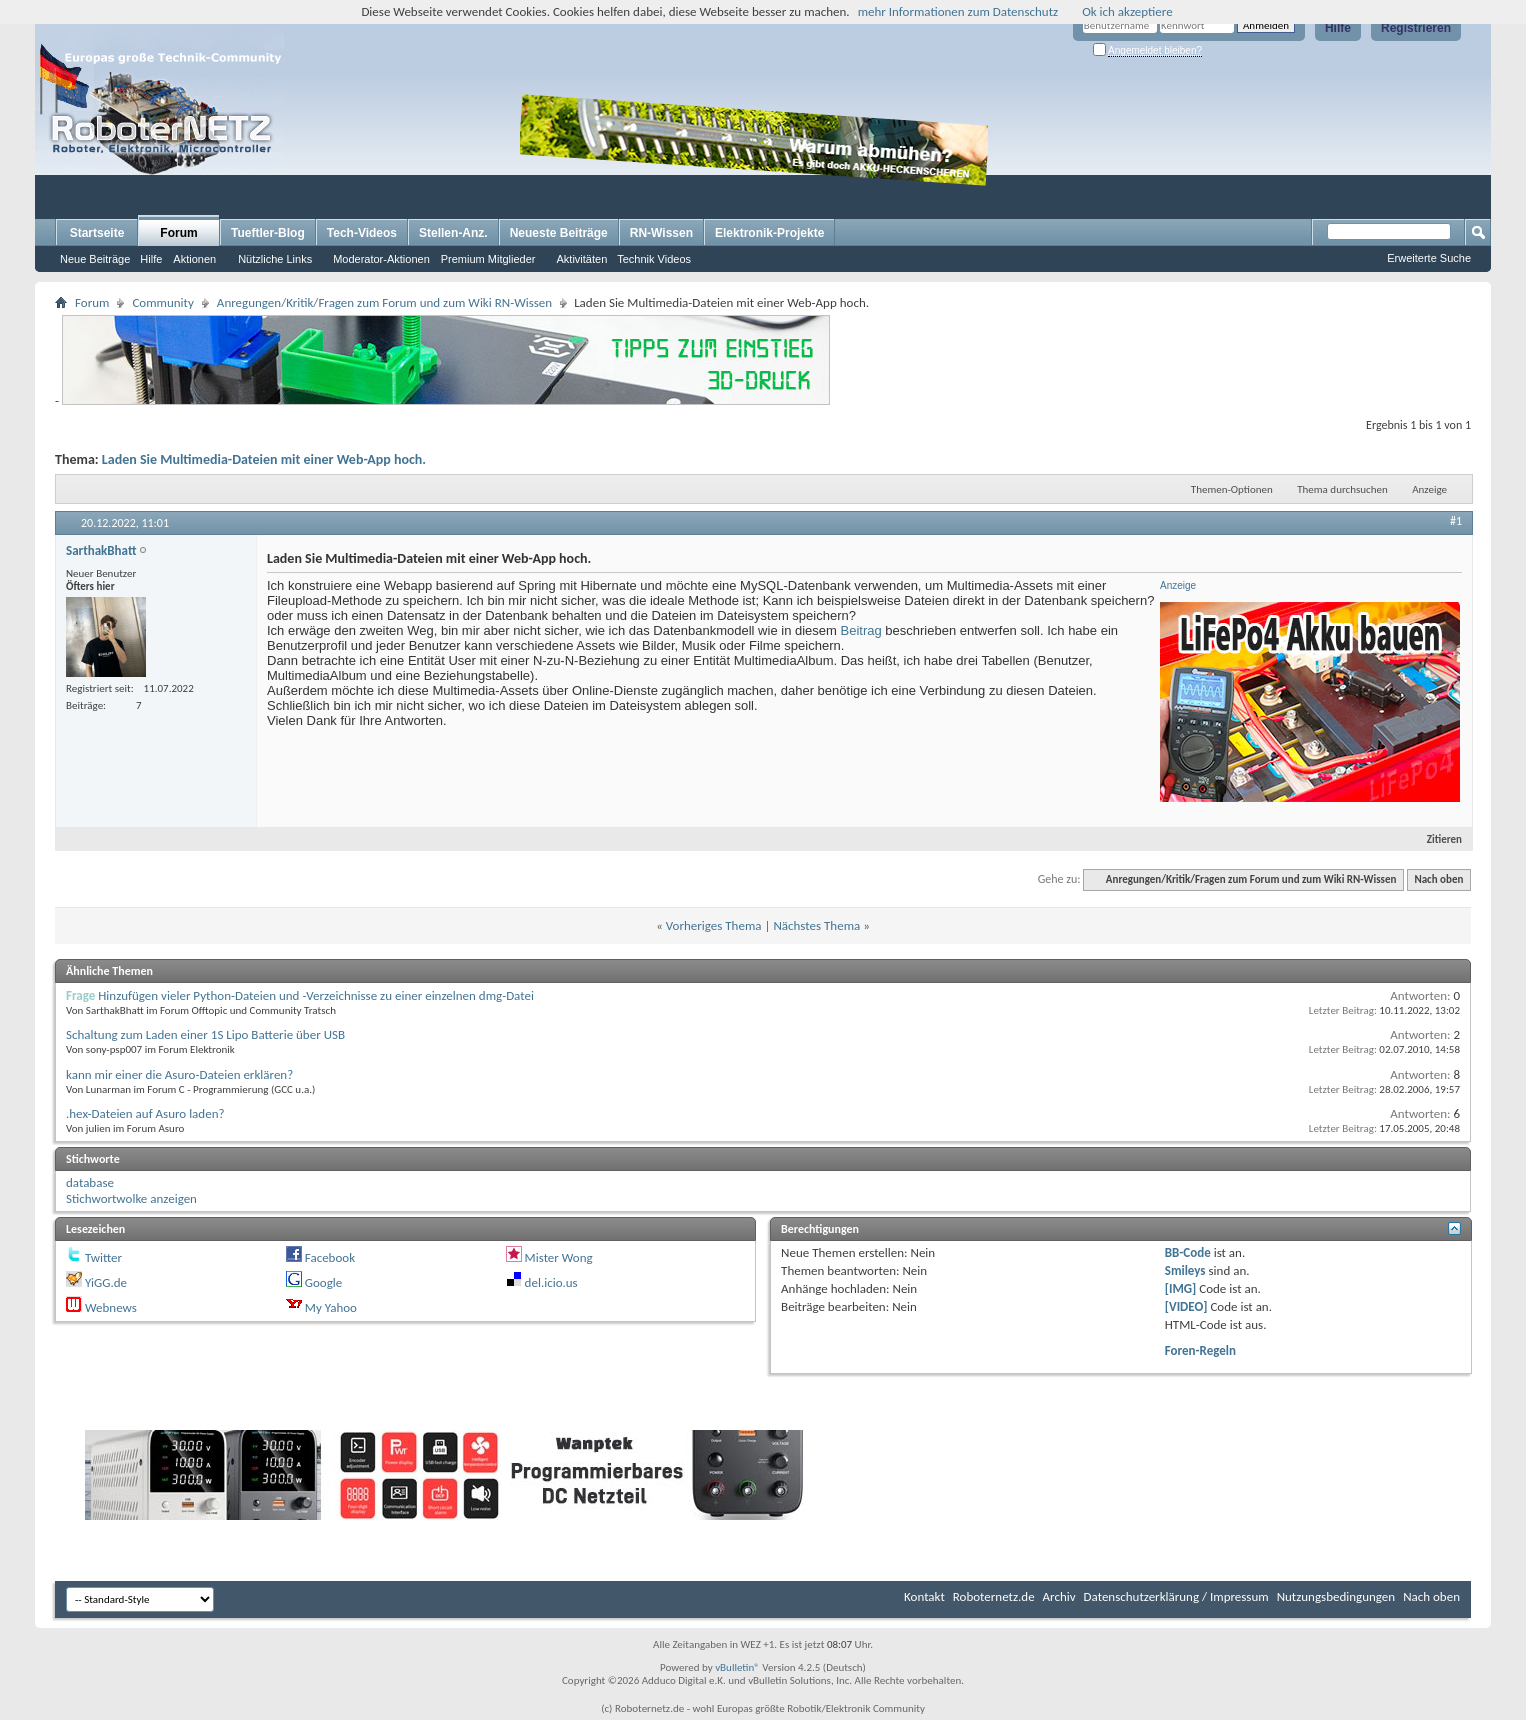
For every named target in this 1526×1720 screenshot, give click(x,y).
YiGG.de (106, 1282)
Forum (178, 233)
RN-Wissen (661, 233)
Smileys (1185, 1270)
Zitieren (1436, 839)
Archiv (1059, 1596)
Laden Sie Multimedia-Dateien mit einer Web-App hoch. (264, 459)
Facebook (330, 1257)
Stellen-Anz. (453, 233)
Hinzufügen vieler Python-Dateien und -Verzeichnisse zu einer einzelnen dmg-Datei (316, 995)
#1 (1456, 521)
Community (162, 302)
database (90, 1182)
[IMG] (1181, 1288)
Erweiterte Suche (1429, 258)
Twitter (103, 1257)
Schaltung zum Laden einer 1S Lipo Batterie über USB (205, 1034)
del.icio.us (551, 1282)
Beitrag (861, 630)
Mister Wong (559, 1257)
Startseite (97, 233)
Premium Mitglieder (488, 259)
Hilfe (1338, 28)
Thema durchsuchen (1342, 489)
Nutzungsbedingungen (1336, 1596)
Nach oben (1438, 879)
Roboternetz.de (994, 1596)
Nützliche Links (275, 259)
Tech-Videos (362, 233)
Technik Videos (654, 259)
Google (323, 1282)
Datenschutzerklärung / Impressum (1176, 1596)
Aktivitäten (582, 259)
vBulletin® (737, 1667)
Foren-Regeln (1200, 1350)
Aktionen (194, 259)
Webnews (111, 1307)
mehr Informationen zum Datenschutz (958, 11)
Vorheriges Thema (714, 925)
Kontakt (924, 1596)
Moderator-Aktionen (381, 259)
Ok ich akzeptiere (1127, 11)
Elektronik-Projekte (769, 233)
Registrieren (1416, 28)
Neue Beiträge (95, 259)
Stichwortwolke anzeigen (131, 1198)
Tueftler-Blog (268, 233)
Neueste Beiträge (559, 233)
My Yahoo (331, 1307)
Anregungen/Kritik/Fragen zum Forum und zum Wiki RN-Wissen (384, 302)
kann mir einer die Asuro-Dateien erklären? (179, 1074)
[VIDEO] (1186, 1306)
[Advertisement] (1118, 156)
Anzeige (1429, 489)
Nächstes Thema (816, 925)
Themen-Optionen (1232, 489)
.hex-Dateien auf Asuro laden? (145, 1113)
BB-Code (1188, 1252)
